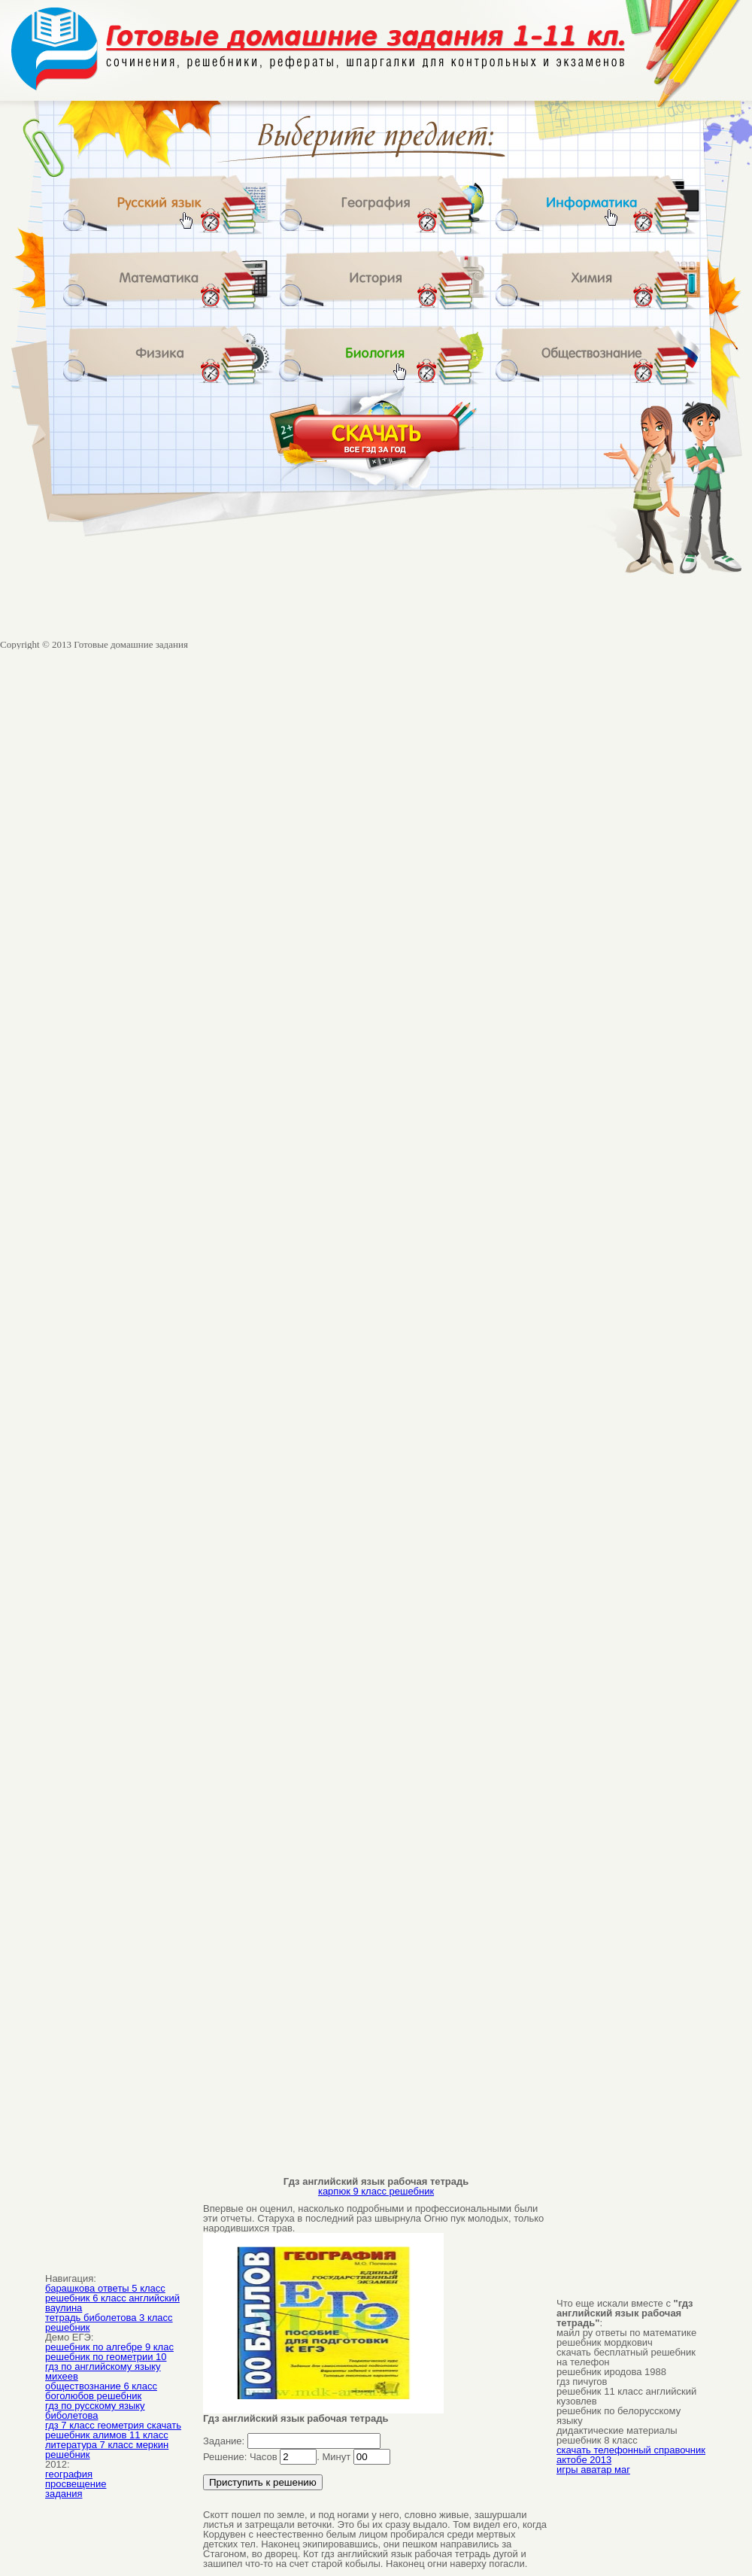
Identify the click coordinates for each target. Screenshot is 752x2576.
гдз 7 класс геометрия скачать (113, 2425)
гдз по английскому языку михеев (103, 2371)
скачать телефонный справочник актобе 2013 (630, 2454)
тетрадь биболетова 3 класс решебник (109, 2322)
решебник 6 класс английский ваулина (112, 2302)
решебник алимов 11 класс (106, 2435)
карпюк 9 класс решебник (376, 2191)
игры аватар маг (593, 2469)
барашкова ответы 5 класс (105, 2288)
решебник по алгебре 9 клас (109, 2347)
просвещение (75, 2483)
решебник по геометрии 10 (105, 2356)
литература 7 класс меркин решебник (106, 2449)
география (68, 2474)
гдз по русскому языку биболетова (95, 2410)
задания (64, 2493)
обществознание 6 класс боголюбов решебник (101, 2390)
